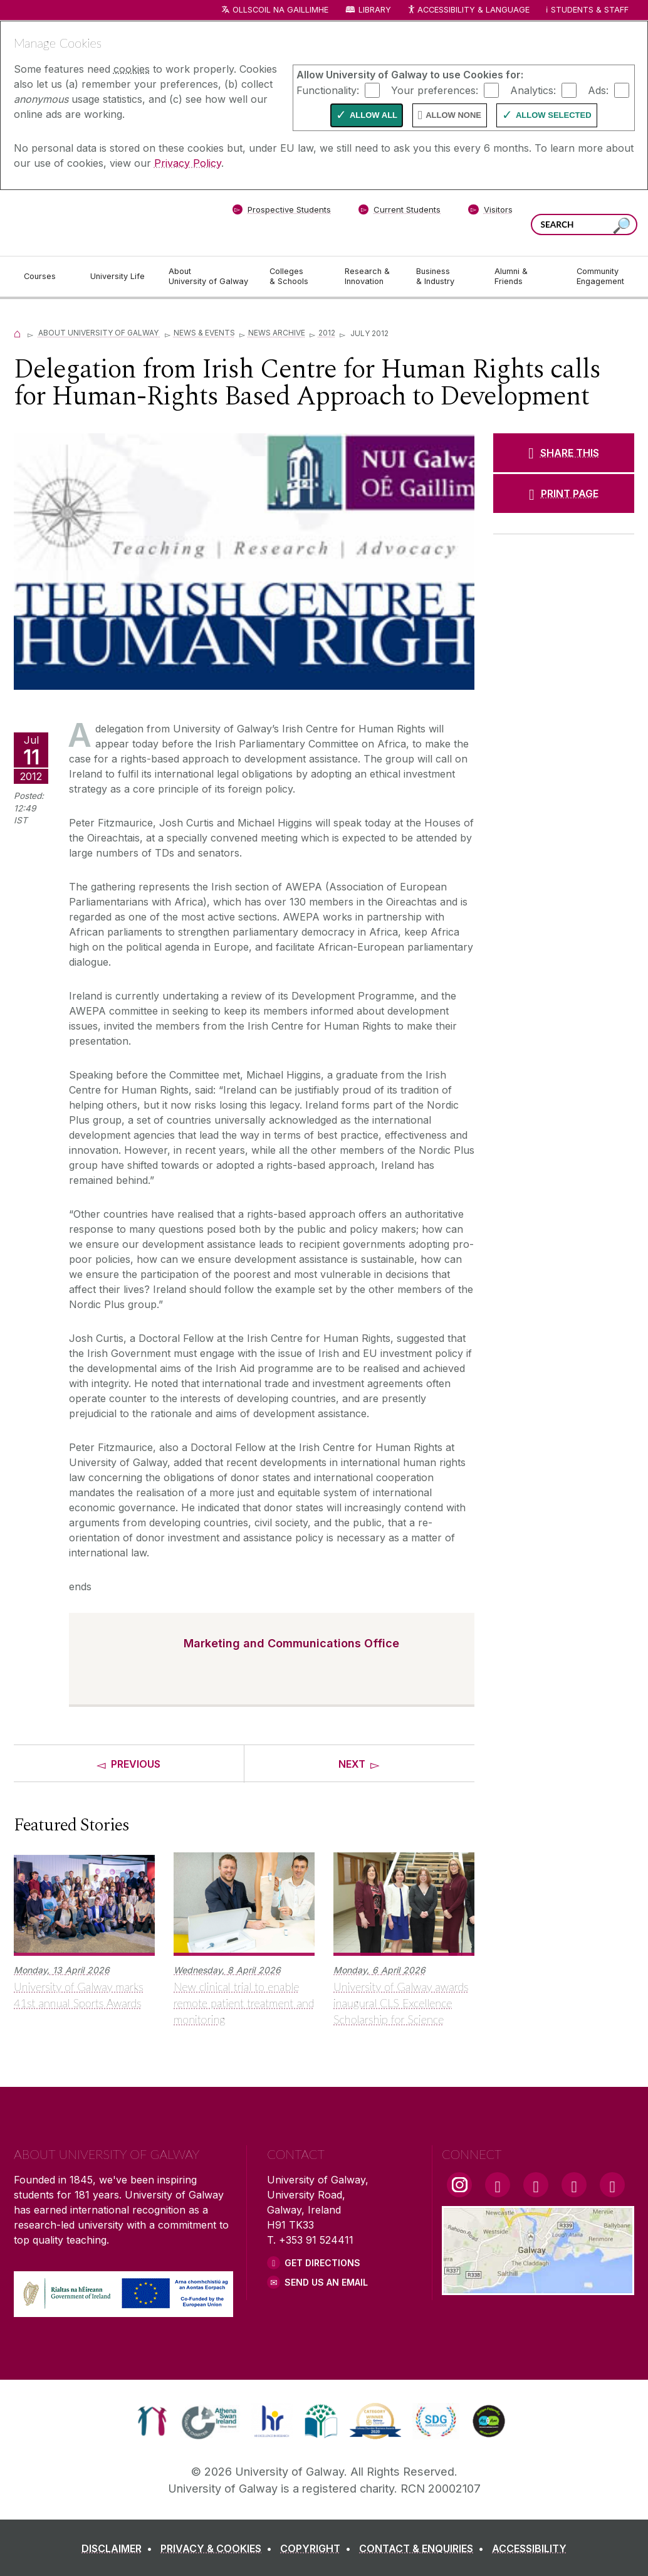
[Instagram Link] (459, 2184)
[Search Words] (584, 224)
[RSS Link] (612, 2184)
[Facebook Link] (497, 2184)
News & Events (204, 332)
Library (374, 9)
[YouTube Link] (535, 2184)
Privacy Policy (187, 163)
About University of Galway (99, 332)
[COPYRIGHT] (318, 2548)
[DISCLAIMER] (119, 2548)
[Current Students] (400, 211)
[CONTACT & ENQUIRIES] (424, 2548)
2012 (326, 332)
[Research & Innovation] (370, 276)
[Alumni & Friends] (525, 276)
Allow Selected (554, 115)
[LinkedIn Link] (574, 2184)
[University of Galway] (105, 222)
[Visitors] (490, 211)
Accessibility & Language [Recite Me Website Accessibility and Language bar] (468, 10)
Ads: (598, 89)
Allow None (453, 115)
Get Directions (322, 2262)
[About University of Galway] (209, 276)
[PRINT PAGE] (563, 493)
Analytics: (533, 89)
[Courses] (47, 276)
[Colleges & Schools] (297, 276)
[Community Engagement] (600, 276)
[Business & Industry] (445, 276)
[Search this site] (621, 226)
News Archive (276, 332)
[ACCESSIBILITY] (529, 2548)
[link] (152, 2421)
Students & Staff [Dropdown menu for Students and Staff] (590, 9)
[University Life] (119, 276)
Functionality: (327, 89)
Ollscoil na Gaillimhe (280, 9)
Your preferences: (434, 89)
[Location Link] (538, 2287)
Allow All (373, 115)
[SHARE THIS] (563, 452)
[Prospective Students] (281, 211)
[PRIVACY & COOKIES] (218, 2548)
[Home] (17, 332)
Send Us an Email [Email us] (326, 2282)
